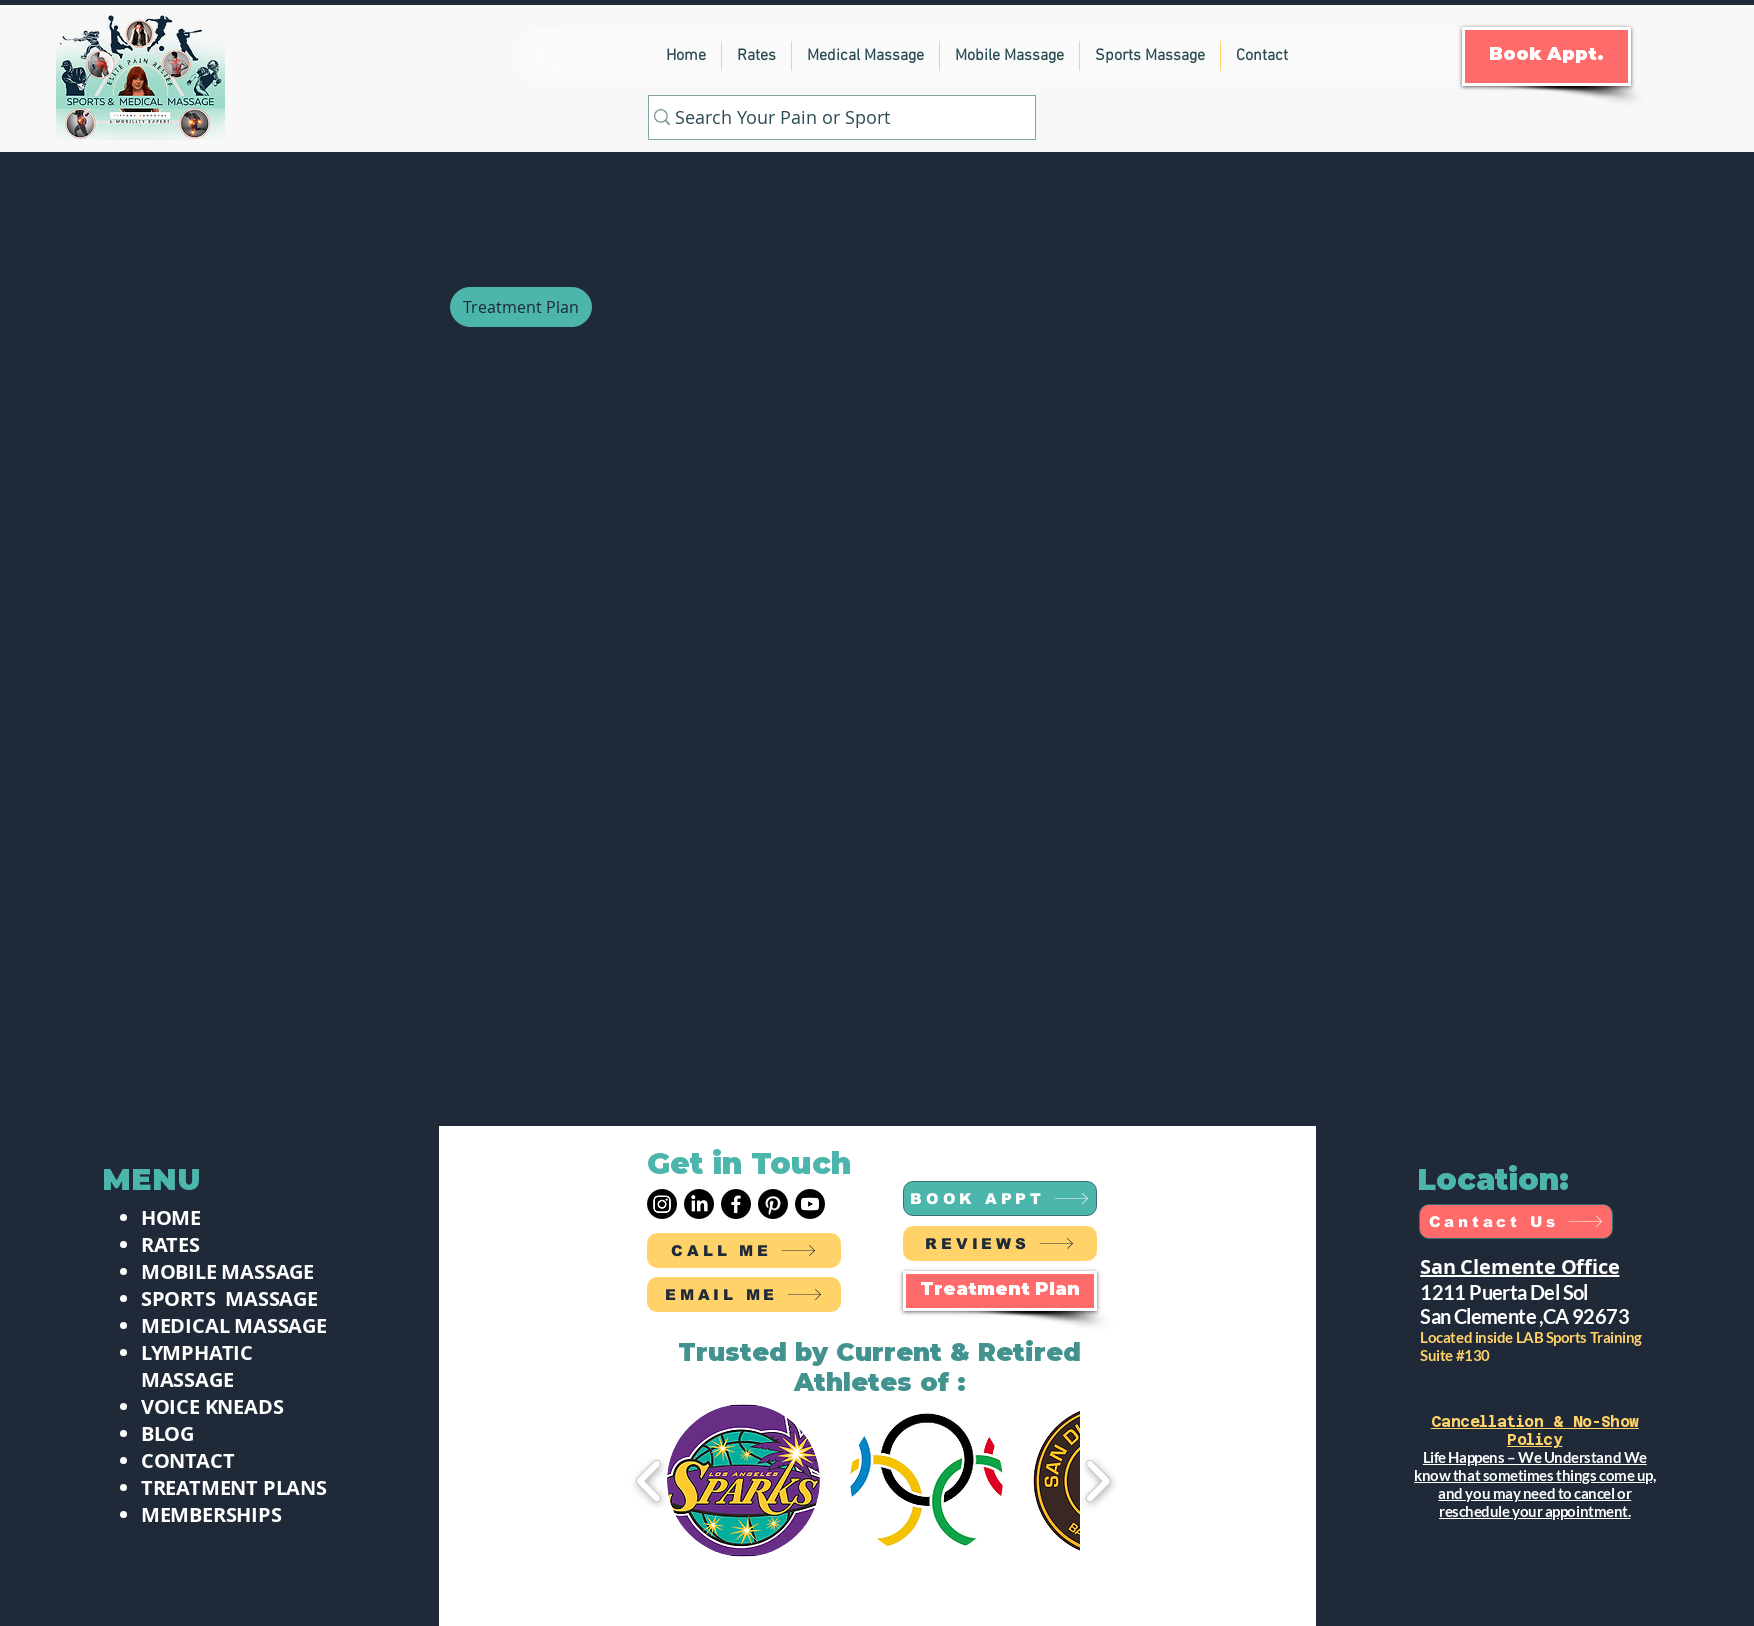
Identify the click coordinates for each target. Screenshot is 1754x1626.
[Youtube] (810, 1204)
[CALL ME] (744, 1250)
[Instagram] (662, 1204)
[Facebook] (736, 1204)
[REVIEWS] (1000, 1243)
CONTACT (188, 1460)
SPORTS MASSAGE (229, 1298)
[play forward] (1097, 1481)
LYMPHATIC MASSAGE (197, 1366)
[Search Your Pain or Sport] (834, 117)
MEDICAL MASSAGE (234, 1325)
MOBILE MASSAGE (227, 1271)
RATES (170, 1244)
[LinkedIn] (699, 1204)
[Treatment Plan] (521, 307)
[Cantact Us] (1516, 1221)
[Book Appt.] (1546, 56)
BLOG (167, 1433)
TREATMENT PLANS (234, 1487)
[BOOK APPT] (1000, 1198)
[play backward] (649, 1481)
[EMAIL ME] (744, 1294)
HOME (171, 1217)
